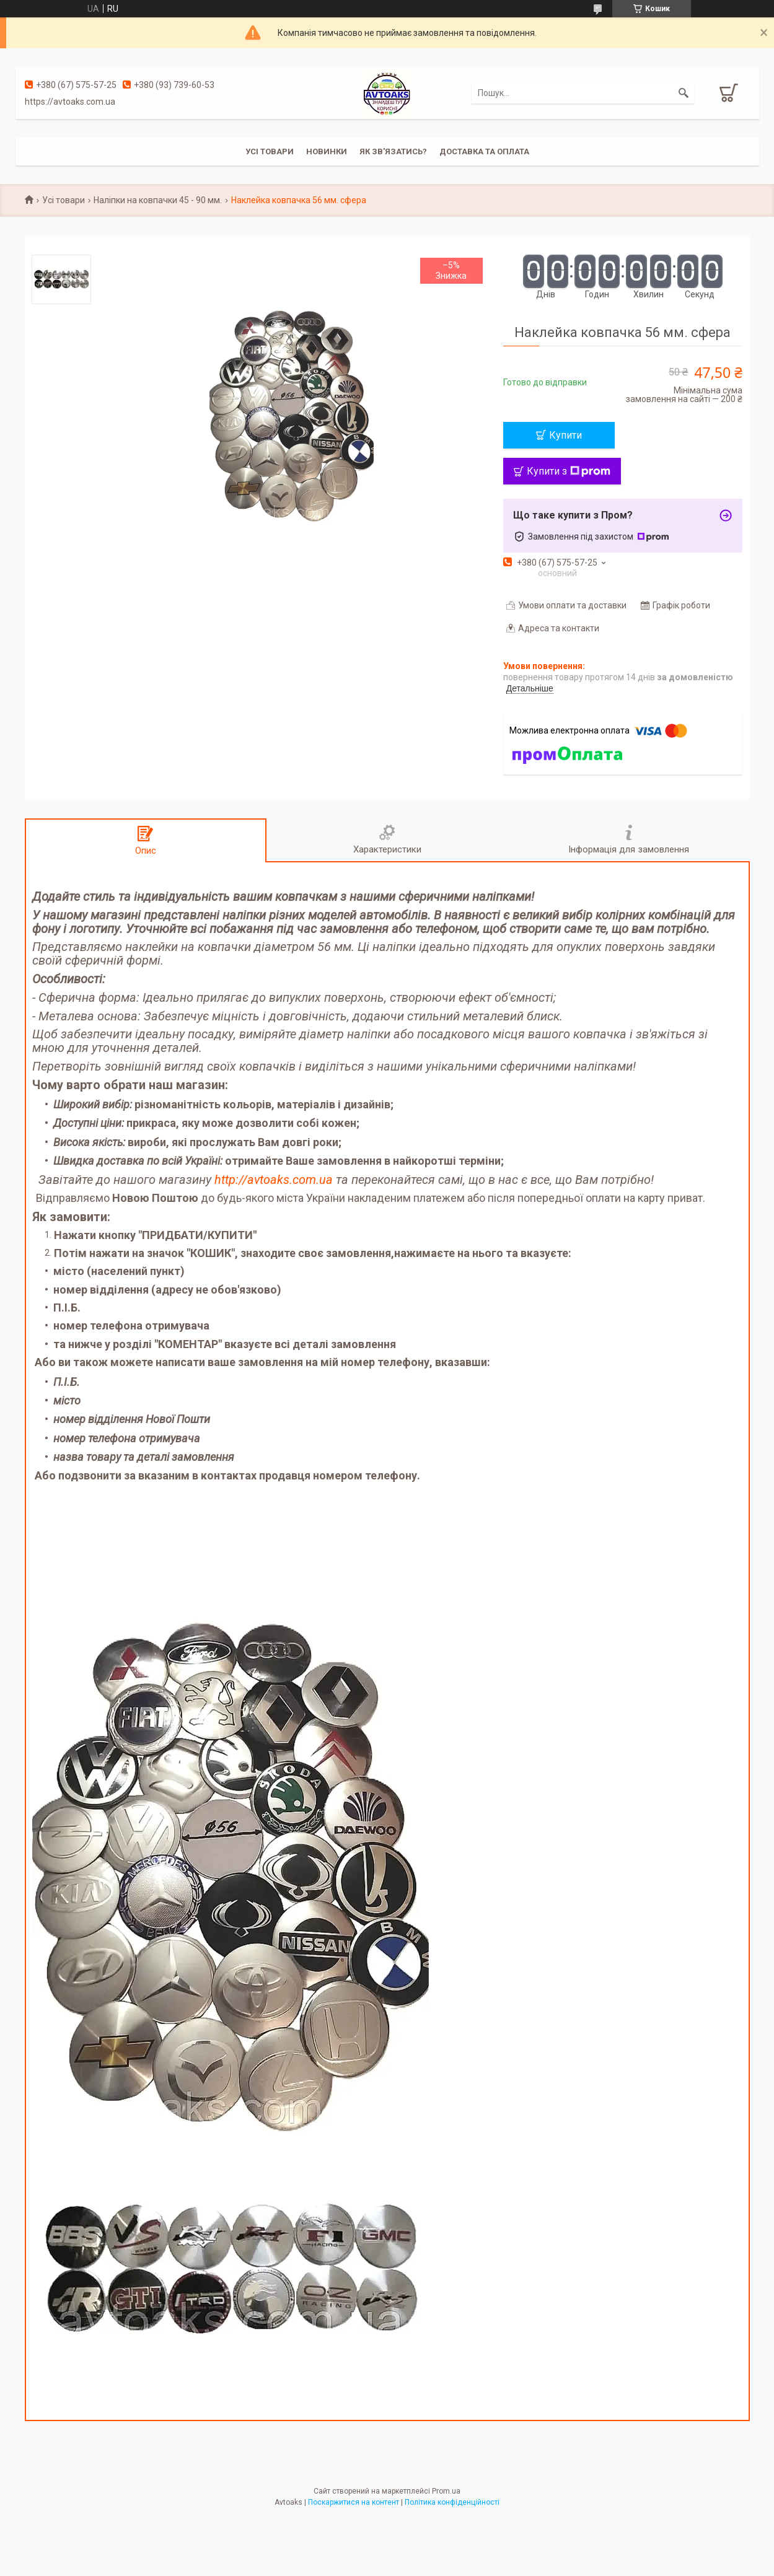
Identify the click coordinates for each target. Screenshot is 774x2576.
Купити (565, 435)
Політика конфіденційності (452, 2502)
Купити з (568, 471)
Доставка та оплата (484, 151)
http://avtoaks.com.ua (273, 1179)
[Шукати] (683, 93)
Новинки (326, 151)
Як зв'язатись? (393, 151)
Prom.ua (446, 2491)
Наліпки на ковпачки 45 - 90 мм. (158, 200)
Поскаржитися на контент (353, 2502)
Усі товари (269, 151)
